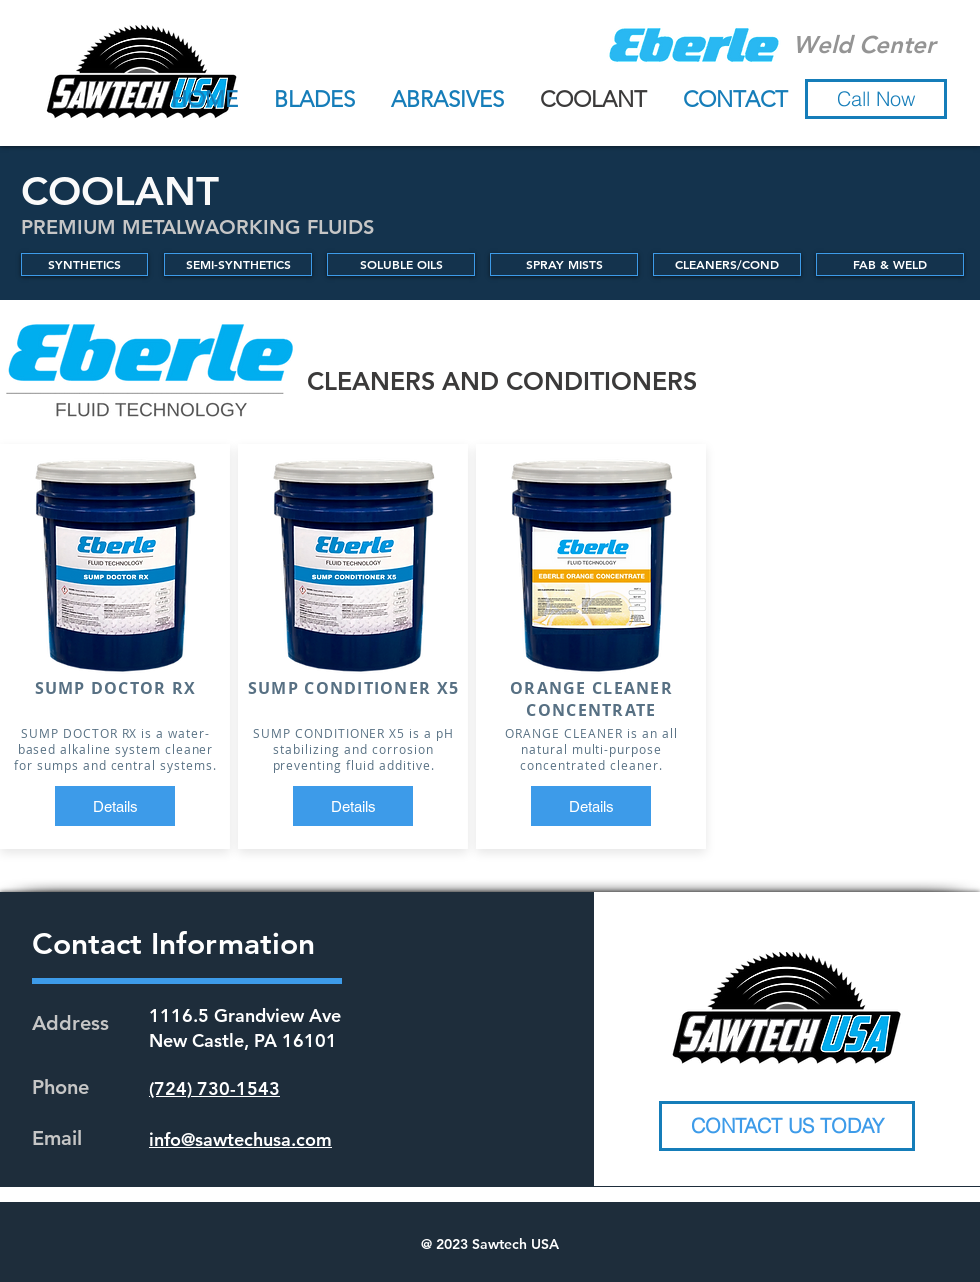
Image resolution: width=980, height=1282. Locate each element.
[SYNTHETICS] (84, 264)
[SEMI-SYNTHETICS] (238, 264)
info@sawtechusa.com (240, 1139)
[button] (876, 99)
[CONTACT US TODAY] (787, 1126)
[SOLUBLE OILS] (401, 264)
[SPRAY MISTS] (564, 264)
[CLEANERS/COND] (727, 264)
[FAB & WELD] (890, 264)
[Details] (115, 806)
